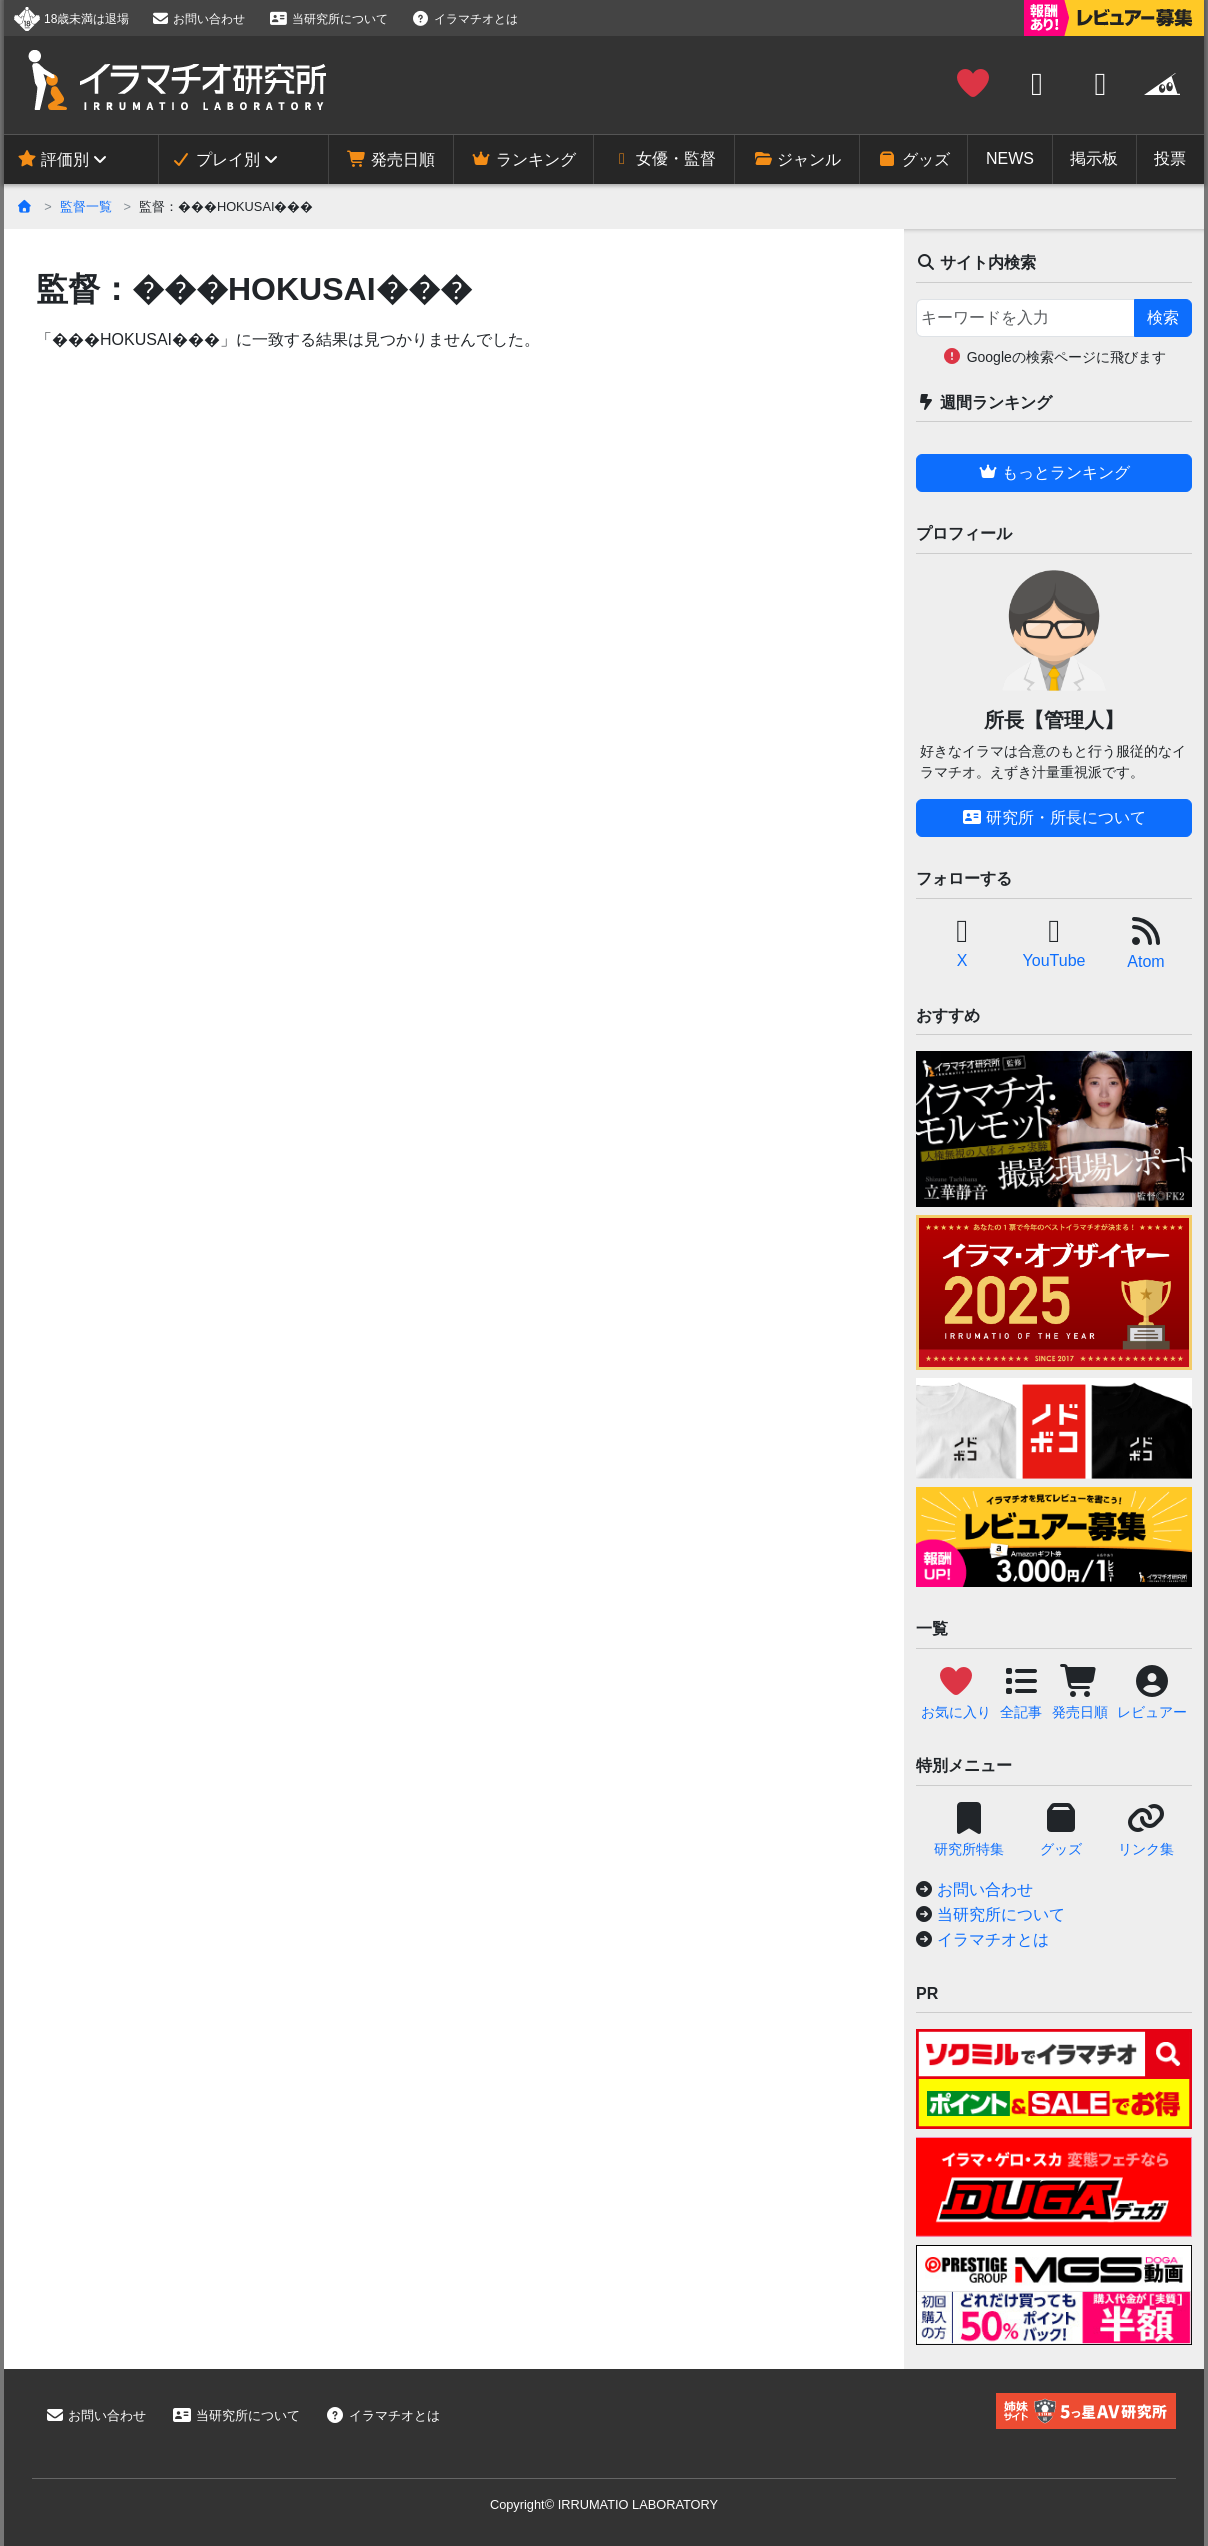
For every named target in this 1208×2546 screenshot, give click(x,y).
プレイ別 (215, 159)
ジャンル (797, 159)
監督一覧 (86, 206)
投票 (1170, 158)
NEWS (1010, 158)
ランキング (523, 159)
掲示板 (1094, 158)
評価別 (53, 159)
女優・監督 (664, 158)
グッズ (913, 159)
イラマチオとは (465, 19)
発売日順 (391, 159)
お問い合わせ (198, 19)
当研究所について (328, 19)
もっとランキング (1054, 472)
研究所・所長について (1054, 817)
